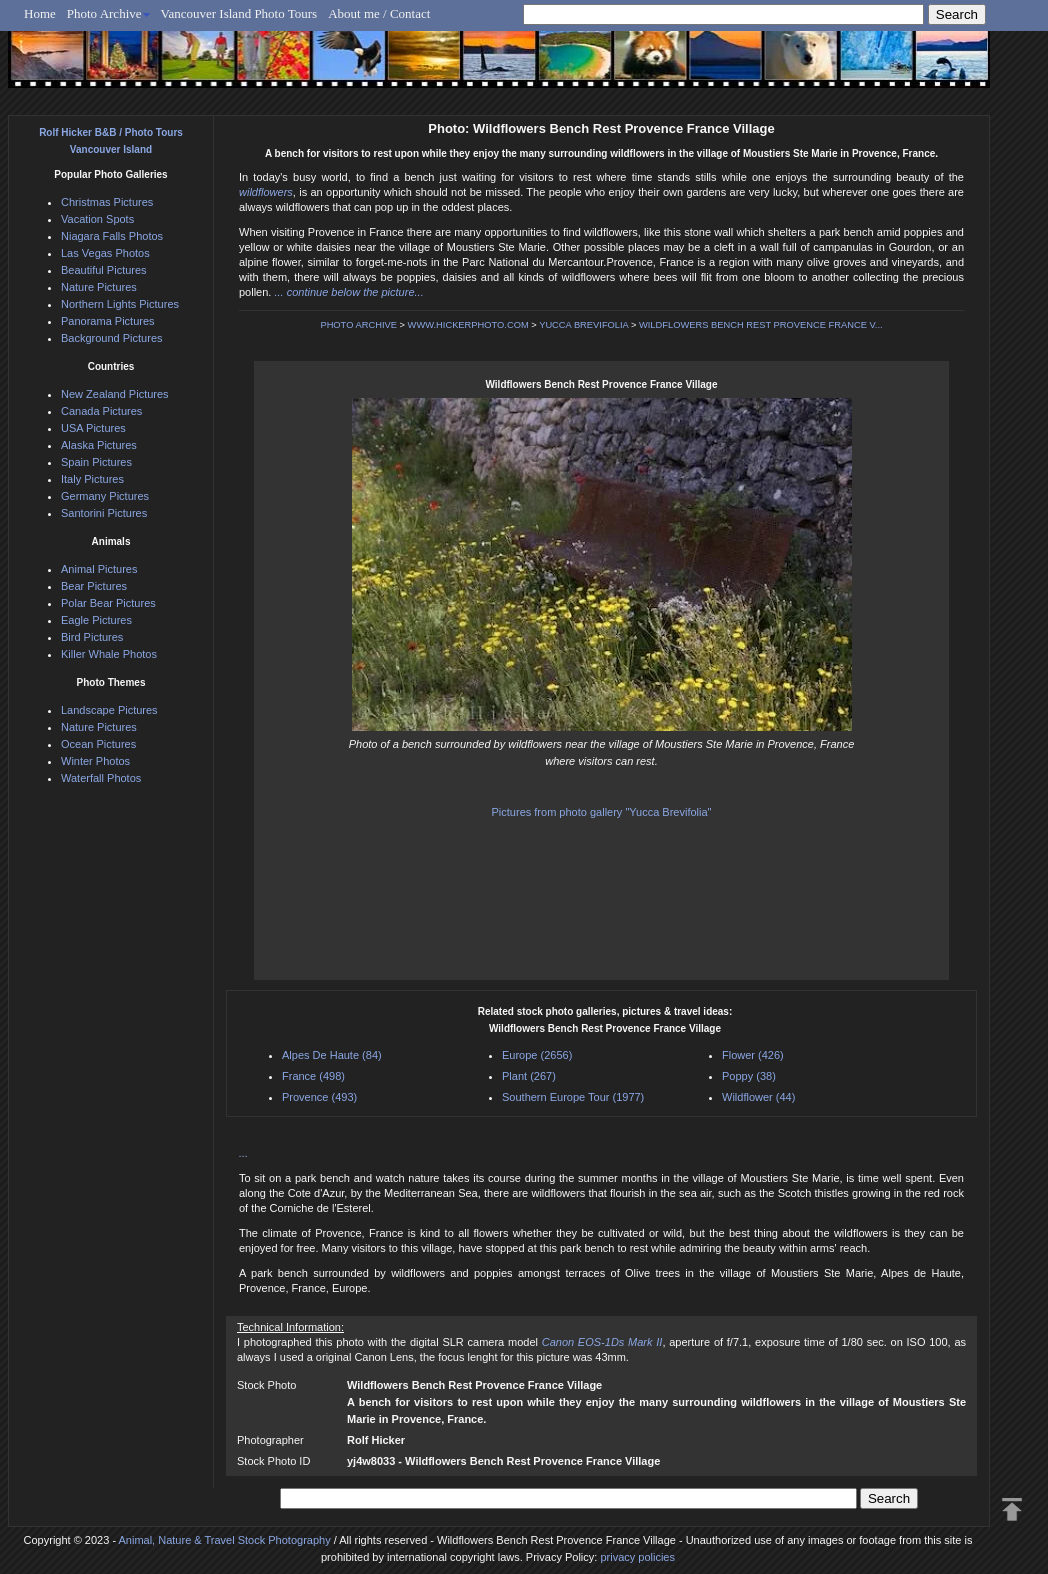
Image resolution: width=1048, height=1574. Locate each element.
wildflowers (266, 192)
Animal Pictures (99, 569)
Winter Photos (95, 761)
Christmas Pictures (107, 202)
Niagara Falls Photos (112, 236)
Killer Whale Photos (109, 654)
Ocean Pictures (98, 744)
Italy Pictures (92, 479)
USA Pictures (93, 428)
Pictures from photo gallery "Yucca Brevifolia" (602, 812)
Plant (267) (529, 1076)
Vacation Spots (97, 219)
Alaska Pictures (99, 445)
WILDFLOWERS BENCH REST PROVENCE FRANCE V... (761, 325)
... (243, 1153)
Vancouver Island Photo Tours (239, 13)
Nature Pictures (99, 287)
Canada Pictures (101, 411)
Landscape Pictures (109, 710)
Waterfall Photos (101, 778)
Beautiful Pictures (104, 270)
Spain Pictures (96, 462)
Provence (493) (319, 1097)
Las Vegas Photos (105, 253)
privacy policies (637, 1557)
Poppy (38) (749, 1076)
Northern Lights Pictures (120, 304)
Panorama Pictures (108, 321)
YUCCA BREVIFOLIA (583, 325)
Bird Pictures (92, 637)
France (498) (313, 1076)
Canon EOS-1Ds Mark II (602, 1342)
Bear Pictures (94, 586)
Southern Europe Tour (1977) (573, 1097)
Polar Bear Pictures (108, 603)
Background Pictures (112, 338)
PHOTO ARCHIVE (358, 325)
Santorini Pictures (104, 513)
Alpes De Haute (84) (332, 1055)
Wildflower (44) (758, 1097)
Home (40, 13)
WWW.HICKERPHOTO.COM (468, 325)
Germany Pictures (105, 496)
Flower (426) (753, 1055)
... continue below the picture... (348, 292)
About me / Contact (379, 13)
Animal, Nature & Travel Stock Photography (225, 1540)
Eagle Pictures (96, 620)
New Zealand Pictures (115, 394)
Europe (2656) (537, 1055)
